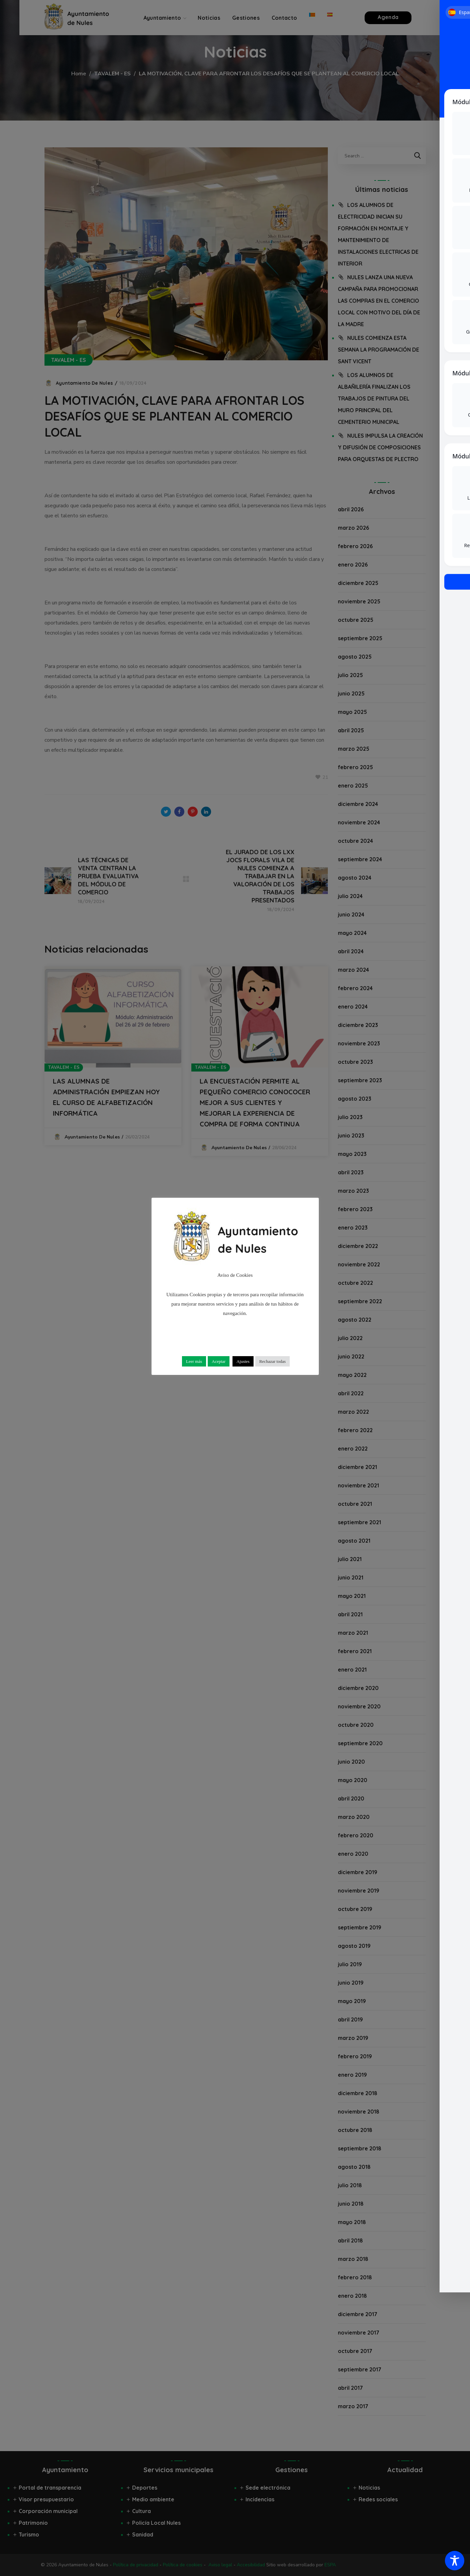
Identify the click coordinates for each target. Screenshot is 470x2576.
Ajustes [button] (243, 1361)
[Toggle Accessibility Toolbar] (454, 2560)
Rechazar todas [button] (272, 1361)
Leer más (194, 1361)
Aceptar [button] (218, 1361)
